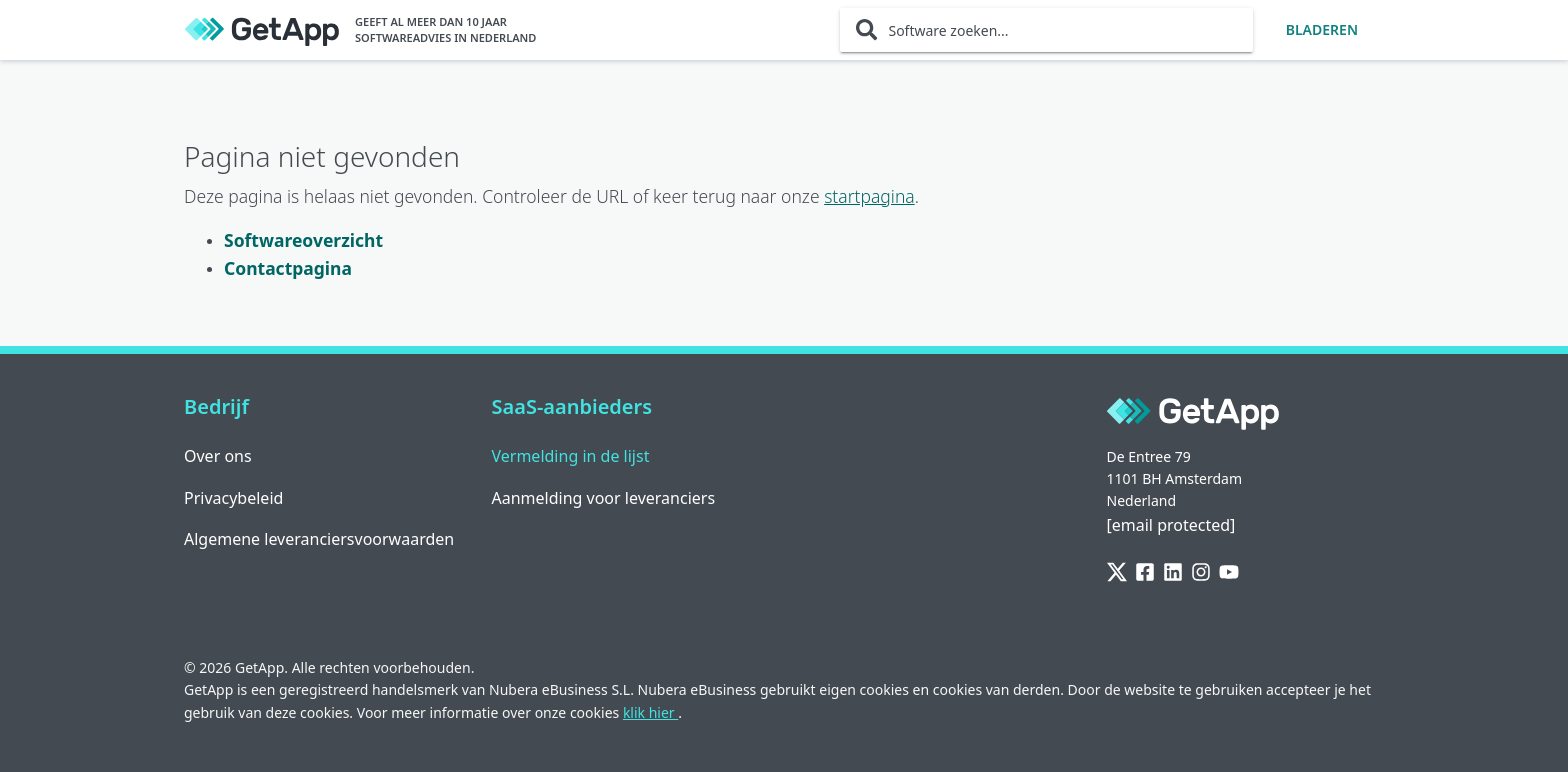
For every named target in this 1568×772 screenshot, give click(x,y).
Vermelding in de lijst (571, 456)
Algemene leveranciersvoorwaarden (319, 539)
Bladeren (1322, 29)
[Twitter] (1117, 573)
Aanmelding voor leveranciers (604, 498)
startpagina (869, 196)
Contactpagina (288, 268)
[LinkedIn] (1173, 573)
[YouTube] (1229, 573)
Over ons (218, 456)
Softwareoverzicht (303, 240)
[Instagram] (1201, 573)
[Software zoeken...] (1046, 30)
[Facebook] (1145, 573)
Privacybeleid (233, 498)
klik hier (650, 712)
